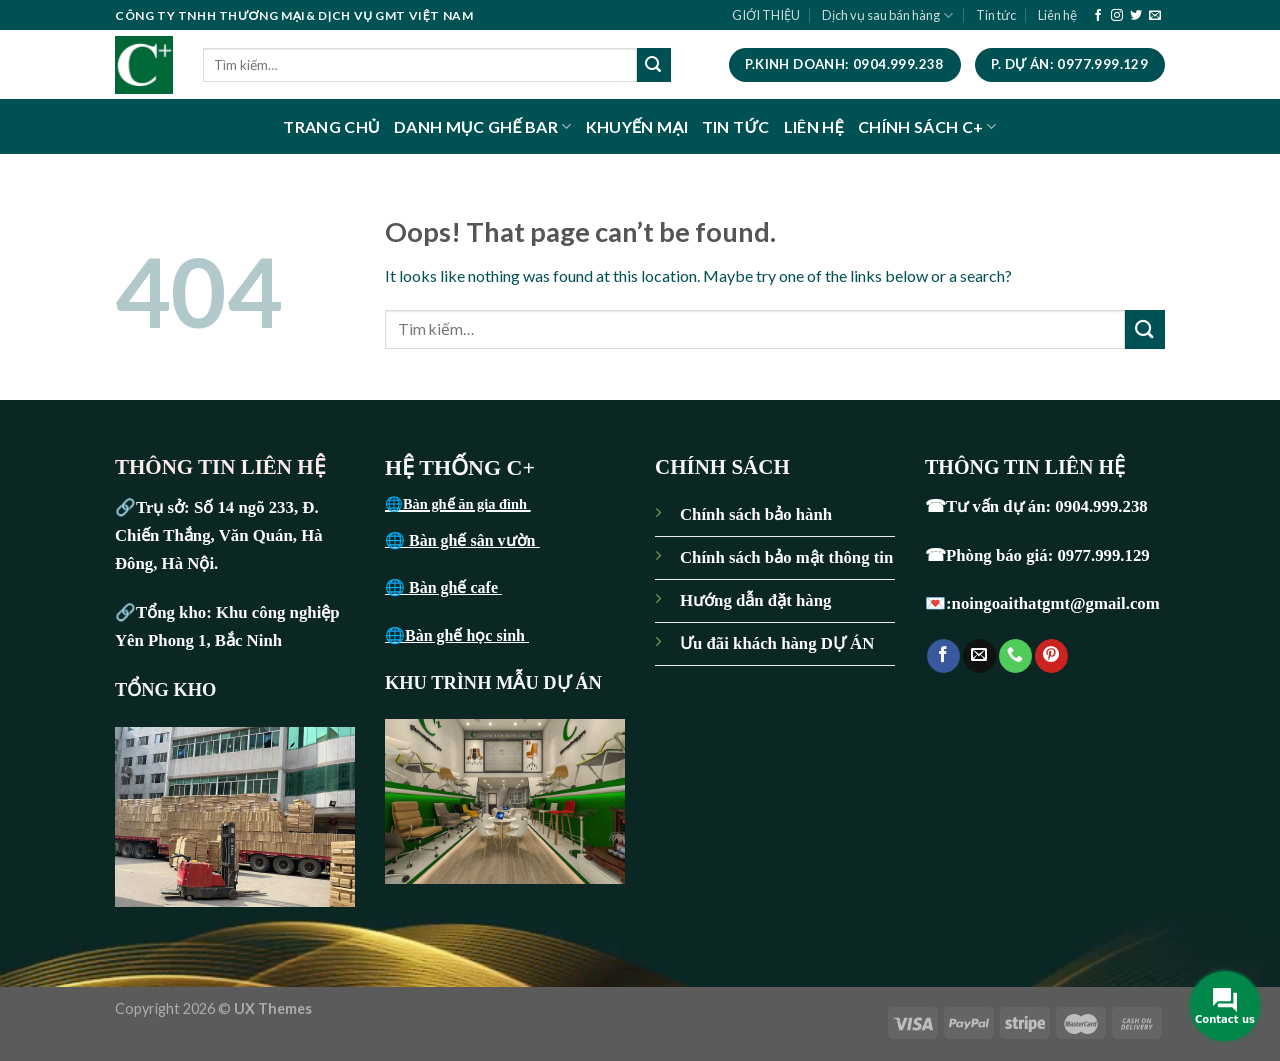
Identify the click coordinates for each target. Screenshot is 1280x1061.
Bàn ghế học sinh (467, 635)
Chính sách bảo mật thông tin (786, 557)
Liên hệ (1057, 15)
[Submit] (654, 65)
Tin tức (996, 15)
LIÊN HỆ (814, 126)
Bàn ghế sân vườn (474, 540)
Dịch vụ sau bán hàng (887, 15)
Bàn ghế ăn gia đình (467, 504)
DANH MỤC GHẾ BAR (483, 126)
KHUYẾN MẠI (637, 126)
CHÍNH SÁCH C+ (927, 126)
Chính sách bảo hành (756, 514)
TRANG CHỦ (331, 126)
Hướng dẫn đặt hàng (755, 600)
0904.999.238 (1101, 506)
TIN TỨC (736, 126)
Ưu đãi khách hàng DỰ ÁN (777, 643)
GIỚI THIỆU (766, 15)
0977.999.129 (1105, 555)
